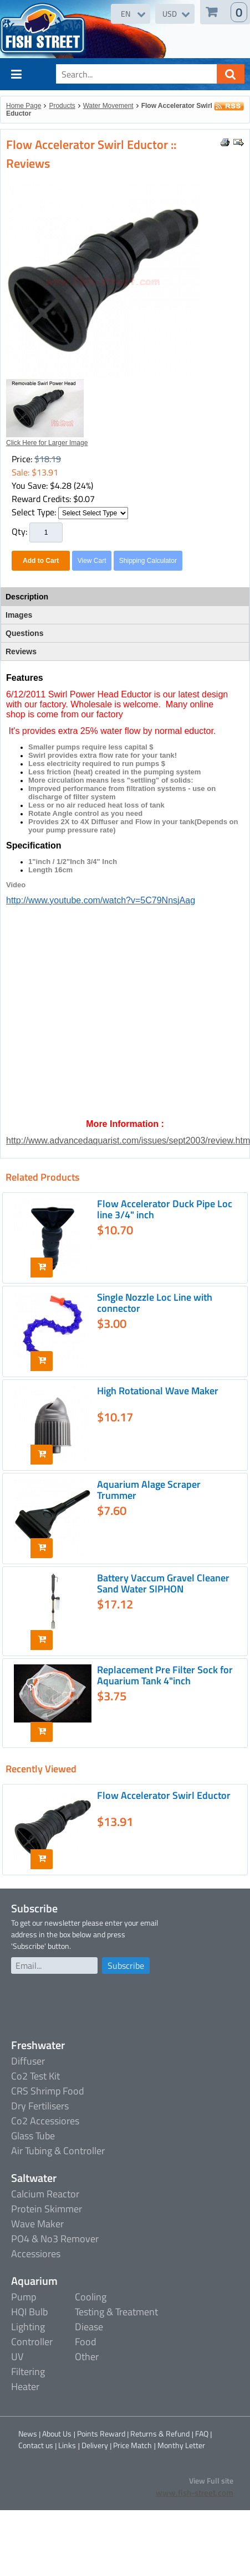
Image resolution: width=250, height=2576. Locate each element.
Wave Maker (37, 2223)
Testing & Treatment (116, 2311)
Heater (25, 2386)
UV (17, 2356)
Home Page (23, 106)
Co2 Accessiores (45, 2120)
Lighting (28, 2326)
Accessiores (35, 2253)
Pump (23, 2296)
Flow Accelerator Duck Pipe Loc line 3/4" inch (164, 1209)
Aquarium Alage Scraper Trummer (149, 1490)
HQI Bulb (29, 2311)
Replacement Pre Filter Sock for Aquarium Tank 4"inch (165, 1675)
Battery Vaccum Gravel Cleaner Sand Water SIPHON (163, 1583)
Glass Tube (33, 2135)
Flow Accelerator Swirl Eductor (164, 1795)
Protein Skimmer (46, 2208)
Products (62, 106)
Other (87, 2356)
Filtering (28, 2371)
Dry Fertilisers (40, 2105)
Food (85, 2341)
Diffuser (28, 2060)
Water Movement (108, 106)
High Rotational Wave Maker (157, 1390)
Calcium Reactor (45, 2193)
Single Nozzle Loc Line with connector (154, 1303)
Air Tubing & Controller (58, 2150)
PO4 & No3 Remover (55, 2238)
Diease (89, 2326)
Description (27, 596)
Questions (24, 633)
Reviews (21, 651)
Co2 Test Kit (35, 2075)
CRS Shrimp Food (47, 2090)
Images (19, 615)
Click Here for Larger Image (47, 443)
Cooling (90, 2296)
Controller (32, 2341)
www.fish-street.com (194, 2492)
